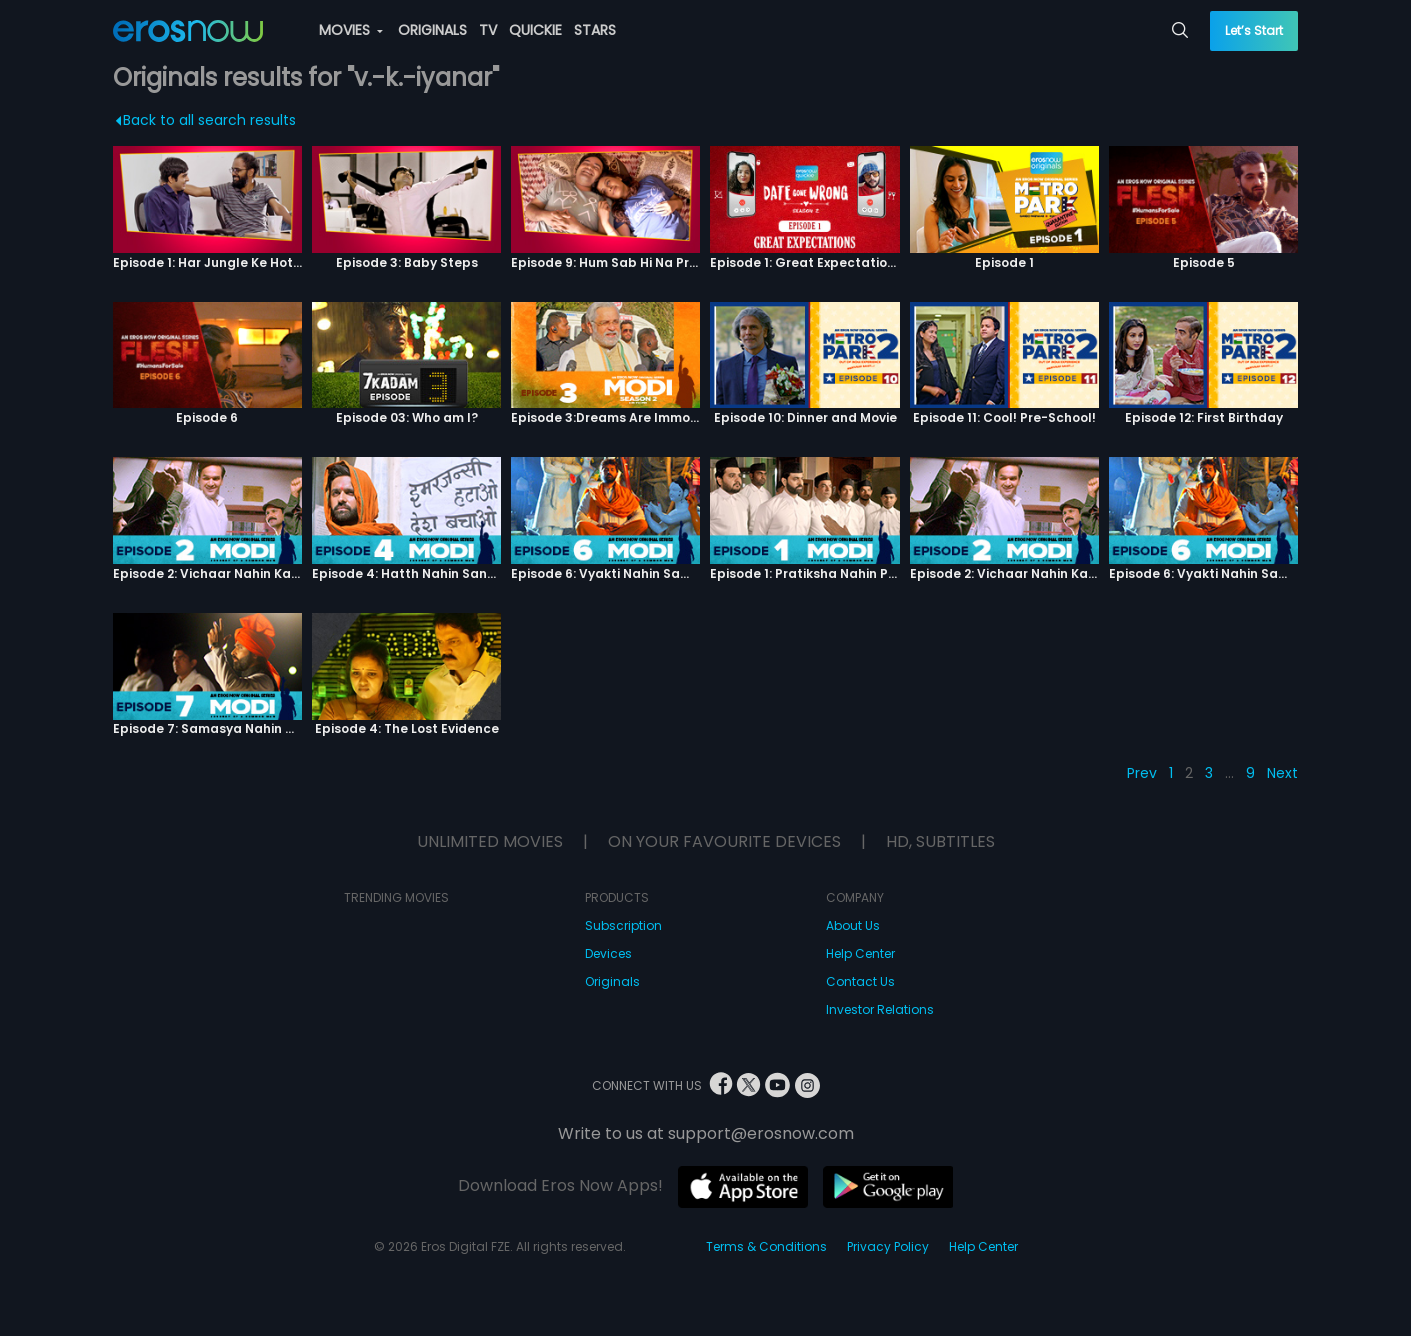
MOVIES (351, 30)
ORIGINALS (432, 30)
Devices (608, 953)
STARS (595, 30)
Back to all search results (205, 120)
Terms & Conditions (766, 1246)
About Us (853, 925)
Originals (612, 981)
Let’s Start (1254, 30)
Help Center (860, 953)
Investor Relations (880, 1009)
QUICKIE (535, 30)
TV (488, 30)
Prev (1142, 773)
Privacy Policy (888, 1246)
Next (1282, 773)
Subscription (623, 925)
